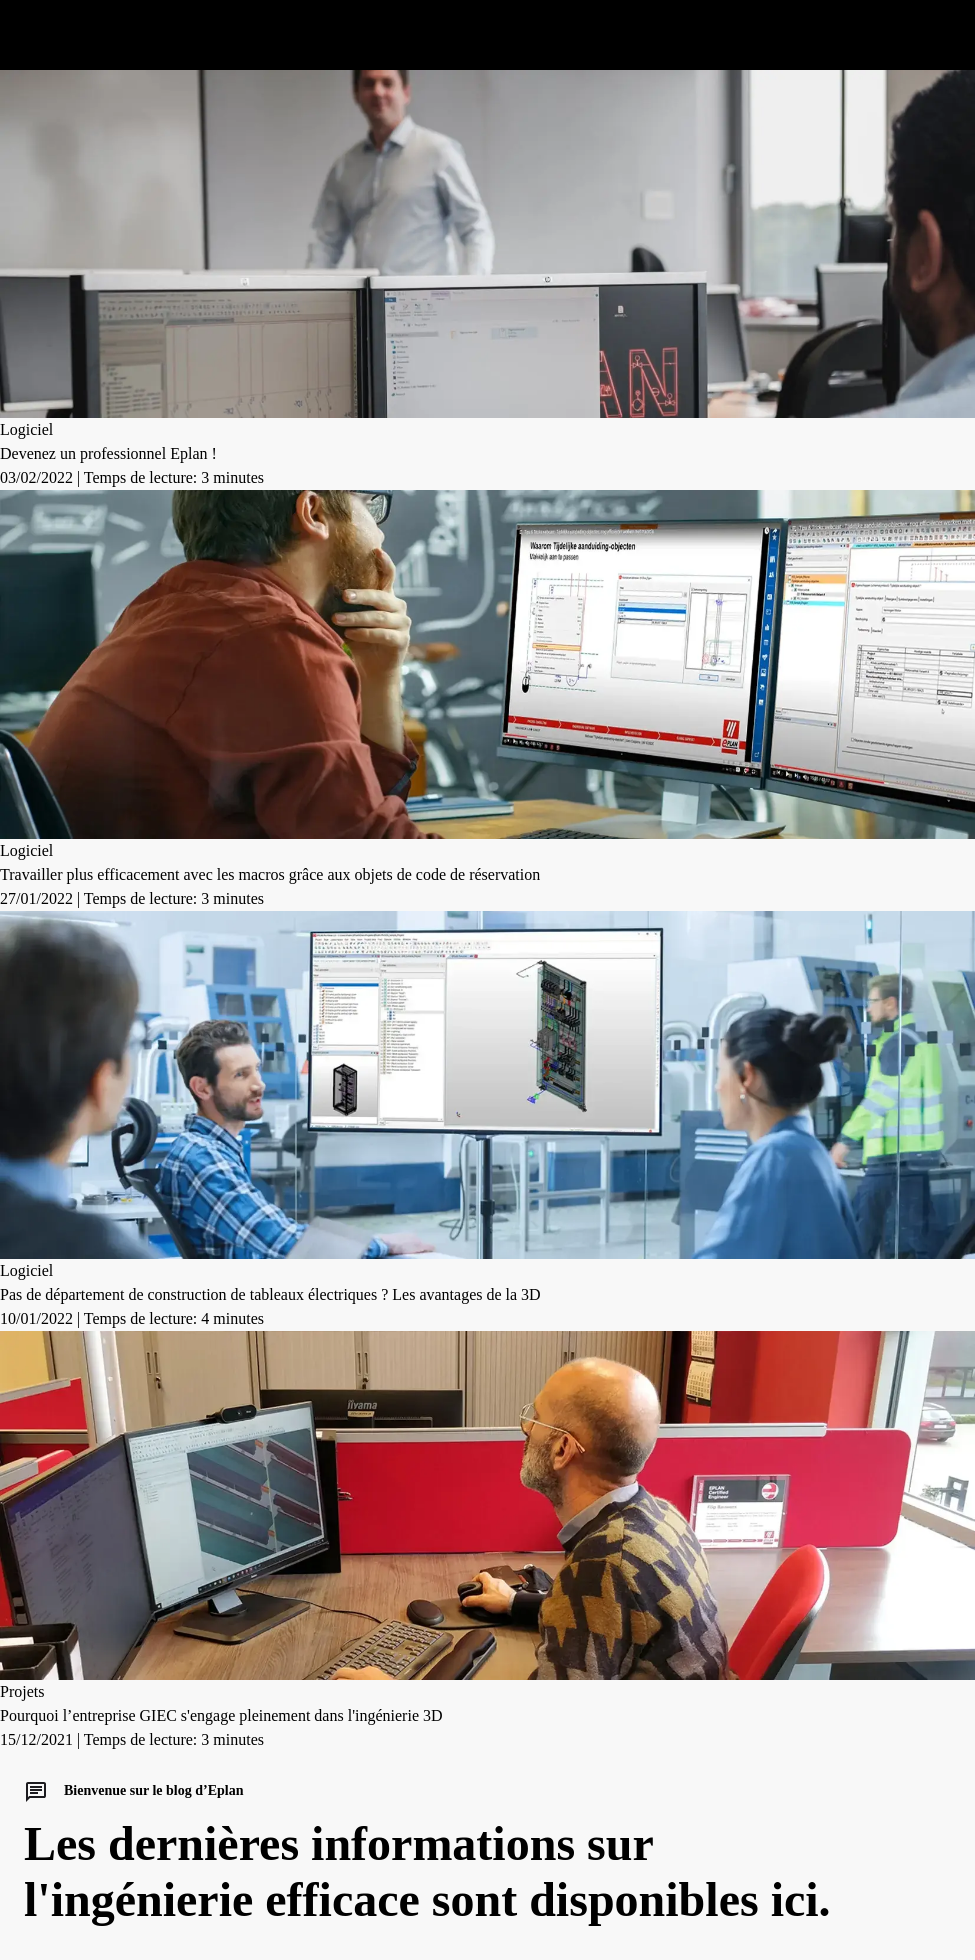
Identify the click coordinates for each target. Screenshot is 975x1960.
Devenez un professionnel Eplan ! (108, 453)
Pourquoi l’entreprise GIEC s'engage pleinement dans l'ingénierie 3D (221, 1715)
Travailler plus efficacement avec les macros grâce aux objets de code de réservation (270, 874)
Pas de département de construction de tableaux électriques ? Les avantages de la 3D (270, 1294)
